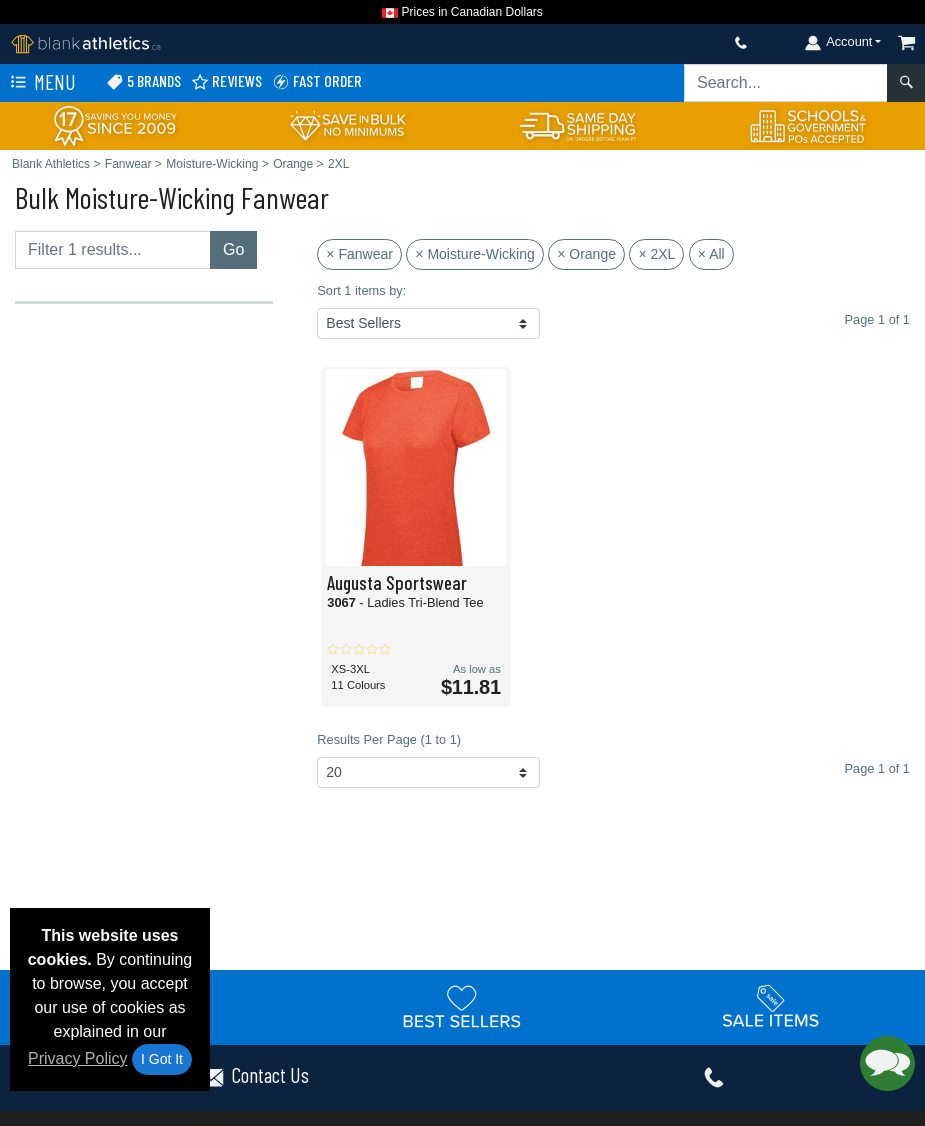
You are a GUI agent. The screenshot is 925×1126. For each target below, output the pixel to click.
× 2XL (656, 254)
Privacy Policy (78, 1058)
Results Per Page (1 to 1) (389, 739)
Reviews (226, 81)
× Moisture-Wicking (474, 254)
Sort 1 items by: (361, 290)
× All (711, 254)
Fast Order (317, 81)
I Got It (162, 1059)
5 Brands (143, 81)
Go (233, 249)
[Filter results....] (113, 250)
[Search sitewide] (786, 83)
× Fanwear (359, 254)
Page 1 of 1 (877, 768)
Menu (41, 83)
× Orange (586, 254)
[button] (887, 1063)
